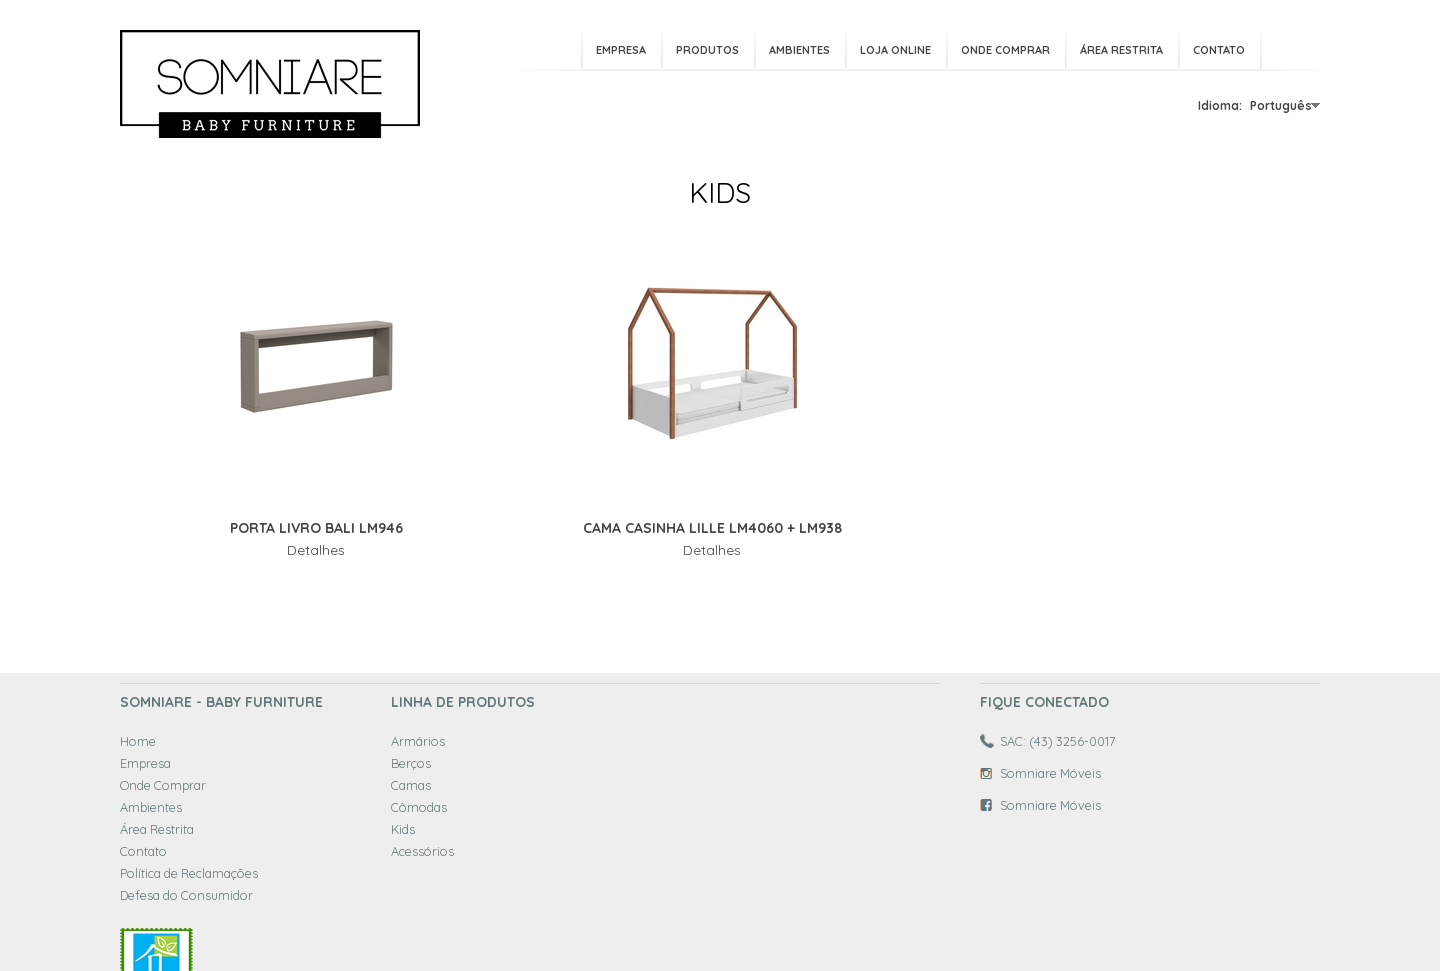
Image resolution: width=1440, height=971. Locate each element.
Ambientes (799, 50)
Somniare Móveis (1050, 773)
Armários (418, 741)
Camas (411, 785)
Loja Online (895, 50)
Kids (403, 829)
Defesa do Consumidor (186, 895)
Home (138, 741)
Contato (1219, 50)
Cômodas (419, 807)
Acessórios (422, 851)
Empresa (621, 50)
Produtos (707, 50)
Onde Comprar (1005, 50)
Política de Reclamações (189, 873)
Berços (411, 763)
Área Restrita (1121, 50)
